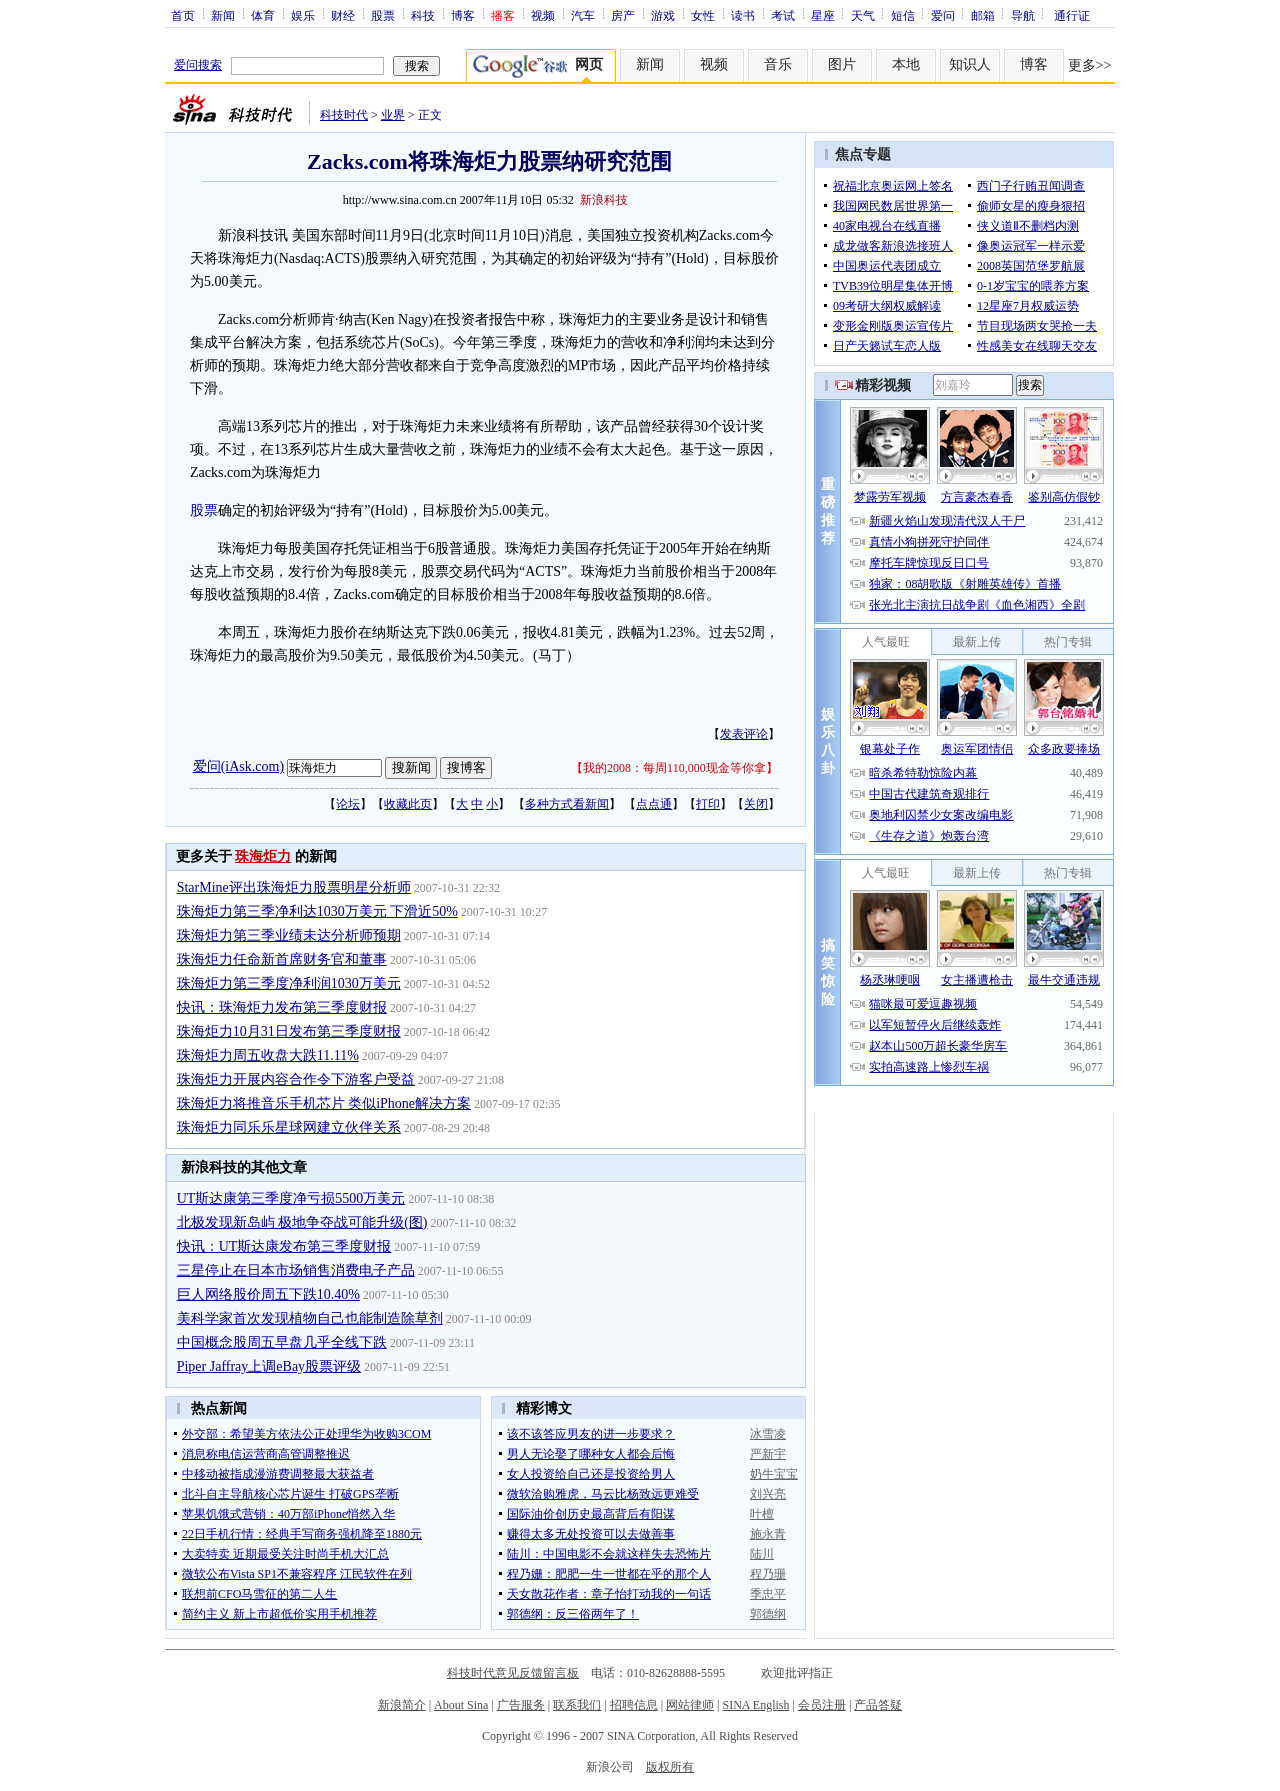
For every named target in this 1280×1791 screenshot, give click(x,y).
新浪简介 (402, 1705)
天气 (863, 15)
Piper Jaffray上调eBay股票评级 (269, 1366)
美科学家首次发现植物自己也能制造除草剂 (310, 1318)
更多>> (1090, 65)
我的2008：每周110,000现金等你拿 (674, 768)
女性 (703, 15)
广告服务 (521, 1705)
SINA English (755, 1705)
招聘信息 (634, 1705)
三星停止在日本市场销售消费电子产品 (296, 1270)
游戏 (663, 15)
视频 (543, 15)
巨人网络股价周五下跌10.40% (268, 1294)
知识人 (970, 64)
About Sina (461, 1705)
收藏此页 (408, 804)
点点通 (654, 804)
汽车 (583, 15)
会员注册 (822, 1705)
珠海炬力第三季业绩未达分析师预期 (289, 935)
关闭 (756, 804)
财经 (343, 15)
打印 (708, 804)
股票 (383, 15)
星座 (823, 15)
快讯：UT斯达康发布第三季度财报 (284, 1246)
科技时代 (344, 115)
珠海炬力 (263, 856)
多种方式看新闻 (567, 804)
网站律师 (690, 1705)
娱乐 (303, 15)
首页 (183, 15)
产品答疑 (878, 1705)
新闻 (223, 15)
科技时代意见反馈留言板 (513, 1673)
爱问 (943, 15)
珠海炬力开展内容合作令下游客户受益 (296, 1079)
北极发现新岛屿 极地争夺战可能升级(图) (302, 1222)
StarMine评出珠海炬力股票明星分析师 (294, 887)
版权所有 (670, 1767)
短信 (903, 15)
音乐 (778, 64)
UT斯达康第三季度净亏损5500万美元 (291, 1198)
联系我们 (577, 1705)
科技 (423, 15)
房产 (623, 15)
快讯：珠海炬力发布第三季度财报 (282, 1007)
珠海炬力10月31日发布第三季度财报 (289, 1031)
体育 (263, 15)
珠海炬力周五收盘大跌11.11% (268, 1055)
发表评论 (744, 734)
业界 (393, 115)
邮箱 (983, 15)
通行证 (1072, 15)
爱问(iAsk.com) (238, 766)
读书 (743, 15)
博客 (463, 15)
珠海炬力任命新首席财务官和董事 (282, 959)
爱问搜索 (198, 65)
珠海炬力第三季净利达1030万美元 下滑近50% (317, 911)
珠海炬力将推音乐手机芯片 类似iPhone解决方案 (324, 1103)
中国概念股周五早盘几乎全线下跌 (282, 1342)
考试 (783, 15)
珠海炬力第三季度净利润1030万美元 (289, 983)
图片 (842, 64)
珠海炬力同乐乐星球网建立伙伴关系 (289, 1127)
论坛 (348, 804)
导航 (1023, 15)
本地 (906, 64)
